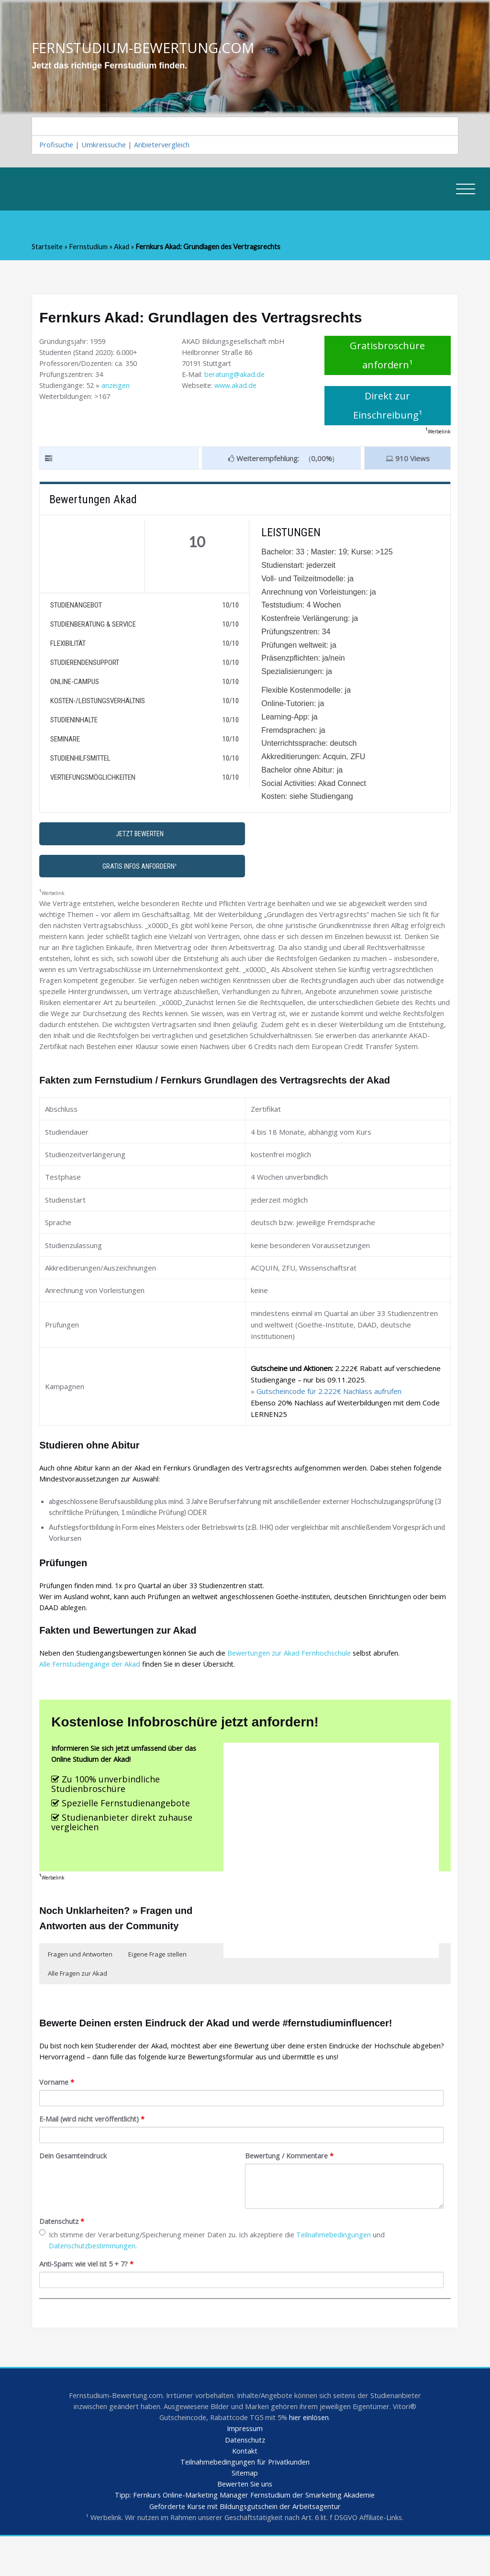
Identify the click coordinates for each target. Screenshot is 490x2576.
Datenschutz (63, 2254)
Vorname (57, 2114)
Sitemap (245, 2511)
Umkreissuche (106, 146)
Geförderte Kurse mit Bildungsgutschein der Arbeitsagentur (245, 2545)
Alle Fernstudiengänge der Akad (91, 1690)
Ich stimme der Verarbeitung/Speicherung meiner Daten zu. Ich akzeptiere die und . (218, 2274)
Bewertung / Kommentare (291, 2188)
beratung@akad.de (236, 378)
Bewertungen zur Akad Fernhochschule (298, 1679)
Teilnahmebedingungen (345, 2268)
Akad (123, 248)
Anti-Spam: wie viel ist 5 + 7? (88, 2298)
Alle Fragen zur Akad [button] (77, 2003)
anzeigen (119, 389)
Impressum (245, 2465)
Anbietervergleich (166, 146)
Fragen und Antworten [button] (80, 1984)
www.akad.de (239, 389)
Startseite (48, 248)
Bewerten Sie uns (245, 2522)
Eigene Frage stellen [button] (157, 1984)
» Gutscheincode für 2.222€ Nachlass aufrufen (326, 1412)
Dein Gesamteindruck (74, 2188)
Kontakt (245, 2488)
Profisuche (57, 146)
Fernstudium (89, 248)
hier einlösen (311, 2453)
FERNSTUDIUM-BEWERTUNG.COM (146, 47)
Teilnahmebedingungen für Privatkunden (244, 2499)
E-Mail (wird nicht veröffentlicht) (94, 2151)
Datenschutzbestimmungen (94, 2280)
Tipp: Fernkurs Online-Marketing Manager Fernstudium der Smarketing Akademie (245, 2534)
